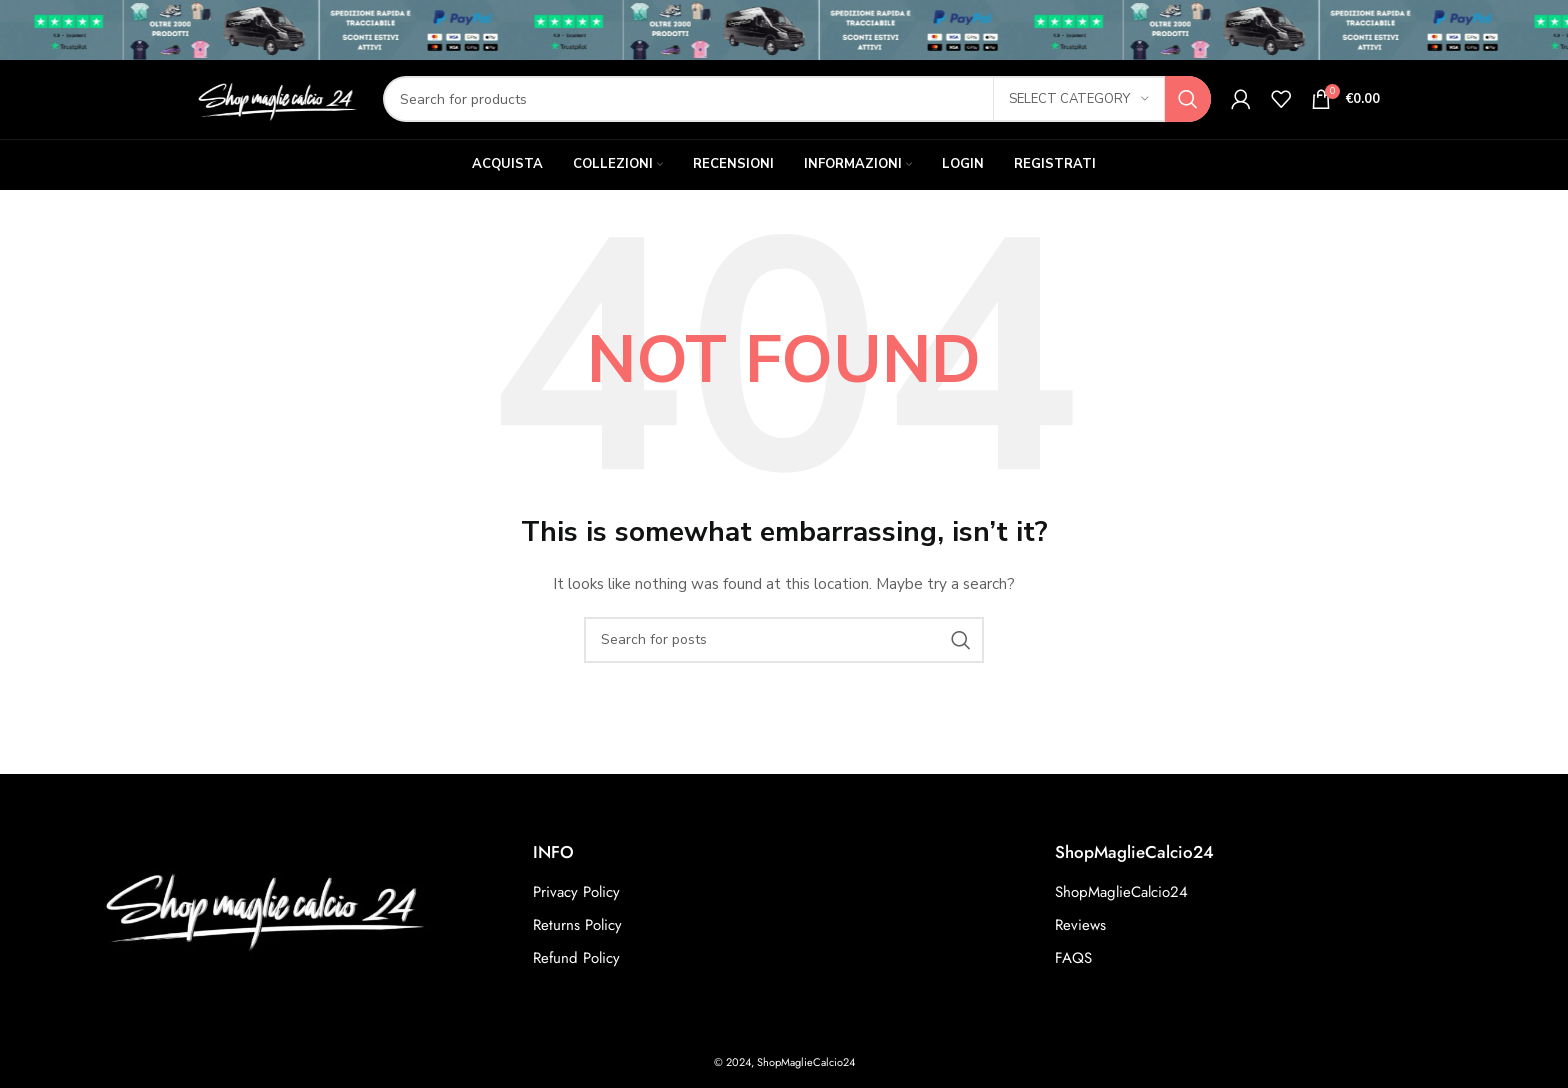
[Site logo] (275, 110)
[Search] (797, 112)
